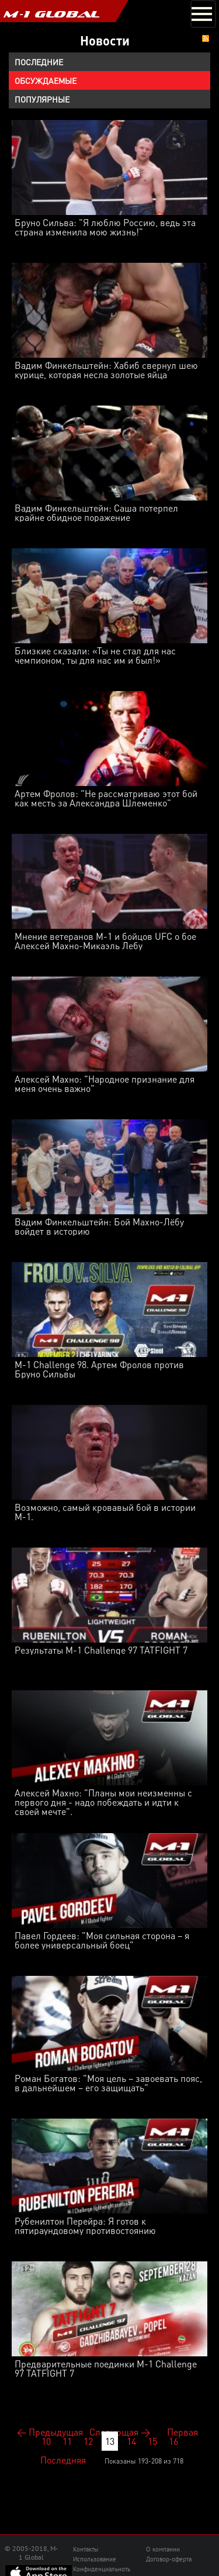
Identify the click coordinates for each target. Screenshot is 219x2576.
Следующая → (119, 2432)
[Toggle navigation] (203, 14)
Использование (94, 2559)
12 (88, 2441)
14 (131, 2441)
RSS (205, 38)
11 (67, 2441)
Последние (39, 62)
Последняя (63, 2460)
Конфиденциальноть (101, 2569)
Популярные (42, 99)
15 (152, 2441)
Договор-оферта (169, 2559)
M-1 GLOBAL (51, 14)
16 (173, 2441)
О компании (163, 2549)
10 (46, 2441)
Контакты (85, 2549)
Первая (182, 2432)
